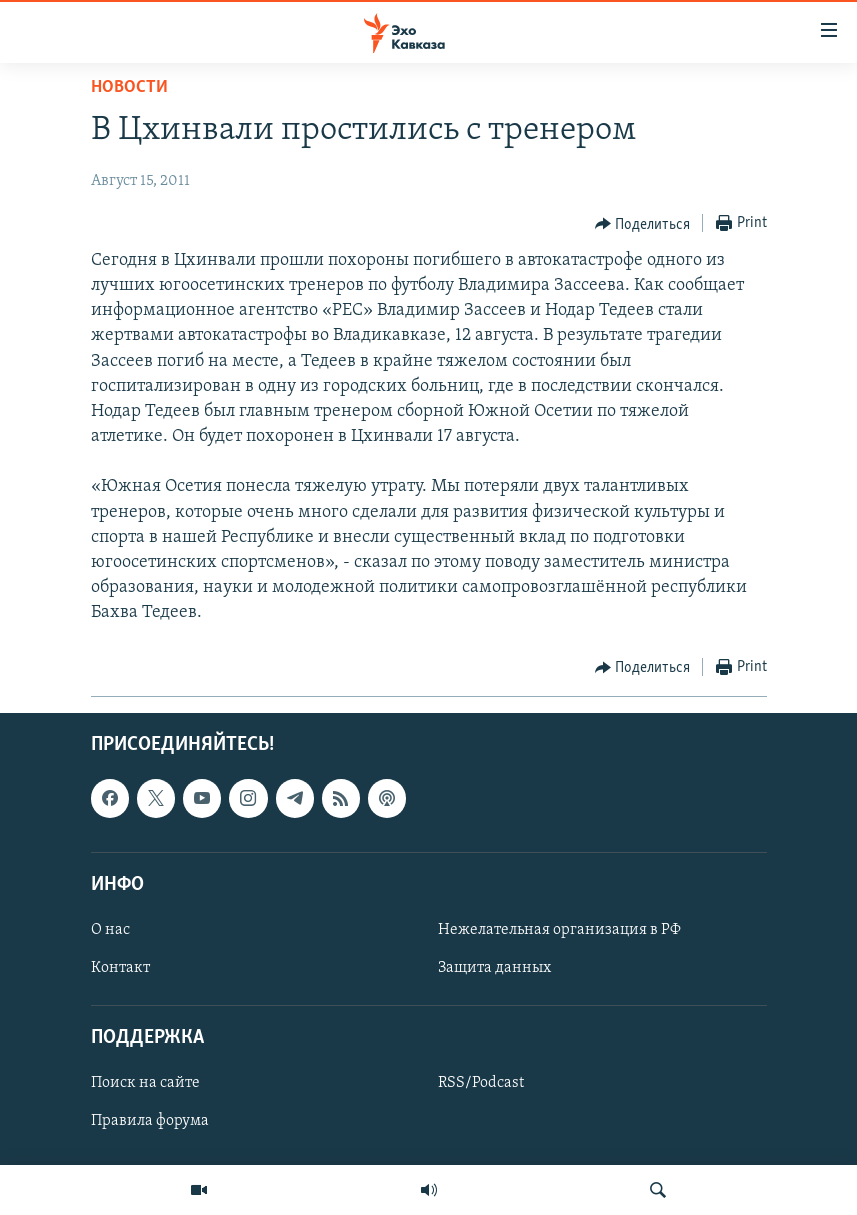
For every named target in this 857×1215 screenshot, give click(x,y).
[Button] (643, 224)
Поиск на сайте (145, 1083)
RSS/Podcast (481, 1083)
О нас (110, 930)
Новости (129, 87)
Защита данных (494, 968)
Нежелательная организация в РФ (559, 930)
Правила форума (150, 1121)
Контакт (120, 968)
